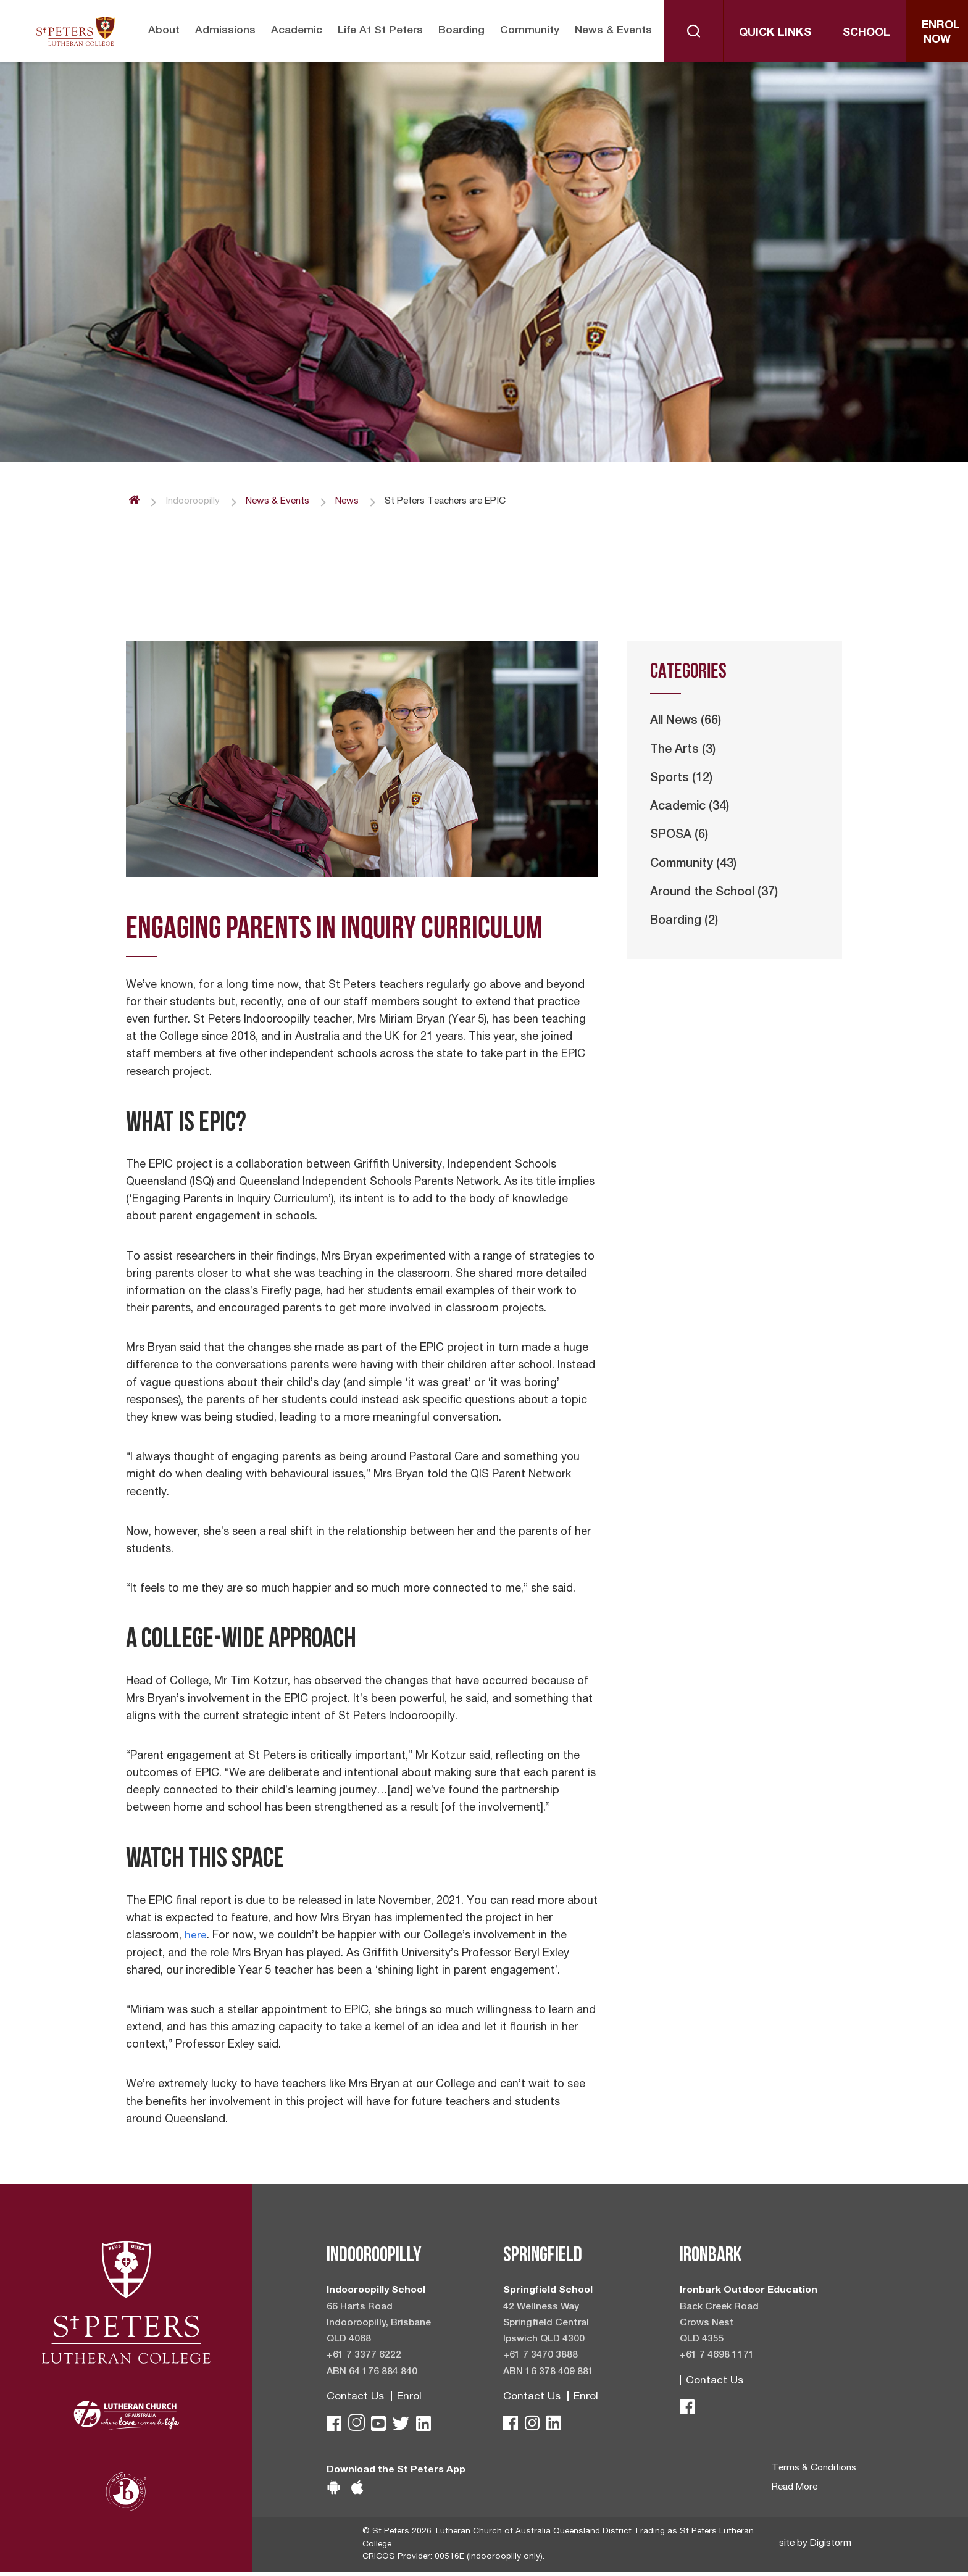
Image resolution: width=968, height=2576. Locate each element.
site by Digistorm (816, 2548)
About (159, 30)
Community (531, 30)
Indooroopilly (194, 502)
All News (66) (687, 723)
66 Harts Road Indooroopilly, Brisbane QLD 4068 (380, 2324)
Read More (794, 2491)
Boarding (462, 30)
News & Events (615, 30)
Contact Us (356, 2399)
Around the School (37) (717, 897)
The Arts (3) (684, 752)
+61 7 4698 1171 (717, 2357)
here (196, 1936)
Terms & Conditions (813, 2472)
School (869, 31)
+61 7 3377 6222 (364, 2357)
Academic (293, 30)
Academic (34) (692, 810)
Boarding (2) (686, 926)
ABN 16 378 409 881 (549, 2374)
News (355, 502)
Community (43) (696, 868)
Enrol (411, 2399)
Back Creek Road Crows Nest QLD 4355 (719, 2324)
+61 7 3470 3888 (540, 2357)
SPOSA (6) (681, 839)
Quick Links (777, 31)
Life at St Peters (379, 30)
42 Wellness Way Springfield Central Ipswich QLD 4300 (547, 2324)
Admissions (221, 30)
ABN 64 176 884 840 (372, 2374)
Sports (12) (682, 781)
